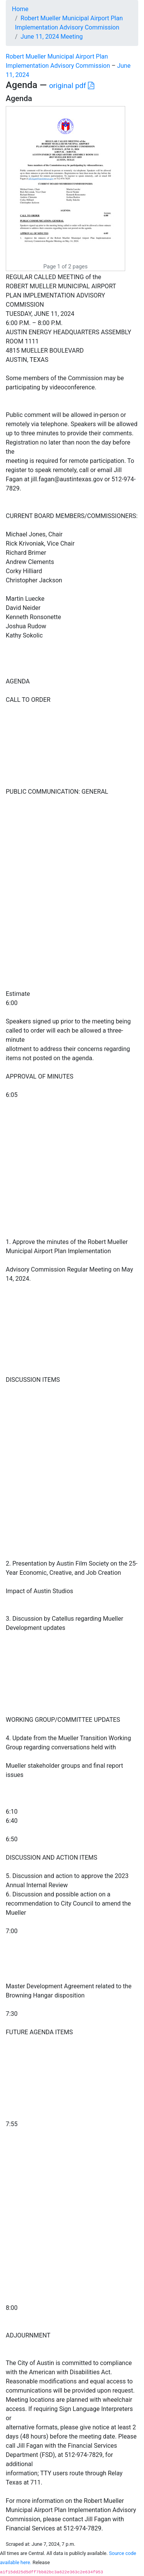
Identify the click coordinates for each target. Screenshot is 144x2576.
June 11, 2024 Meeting (52, 36)
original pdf (71, 85)
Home (20, 9)
